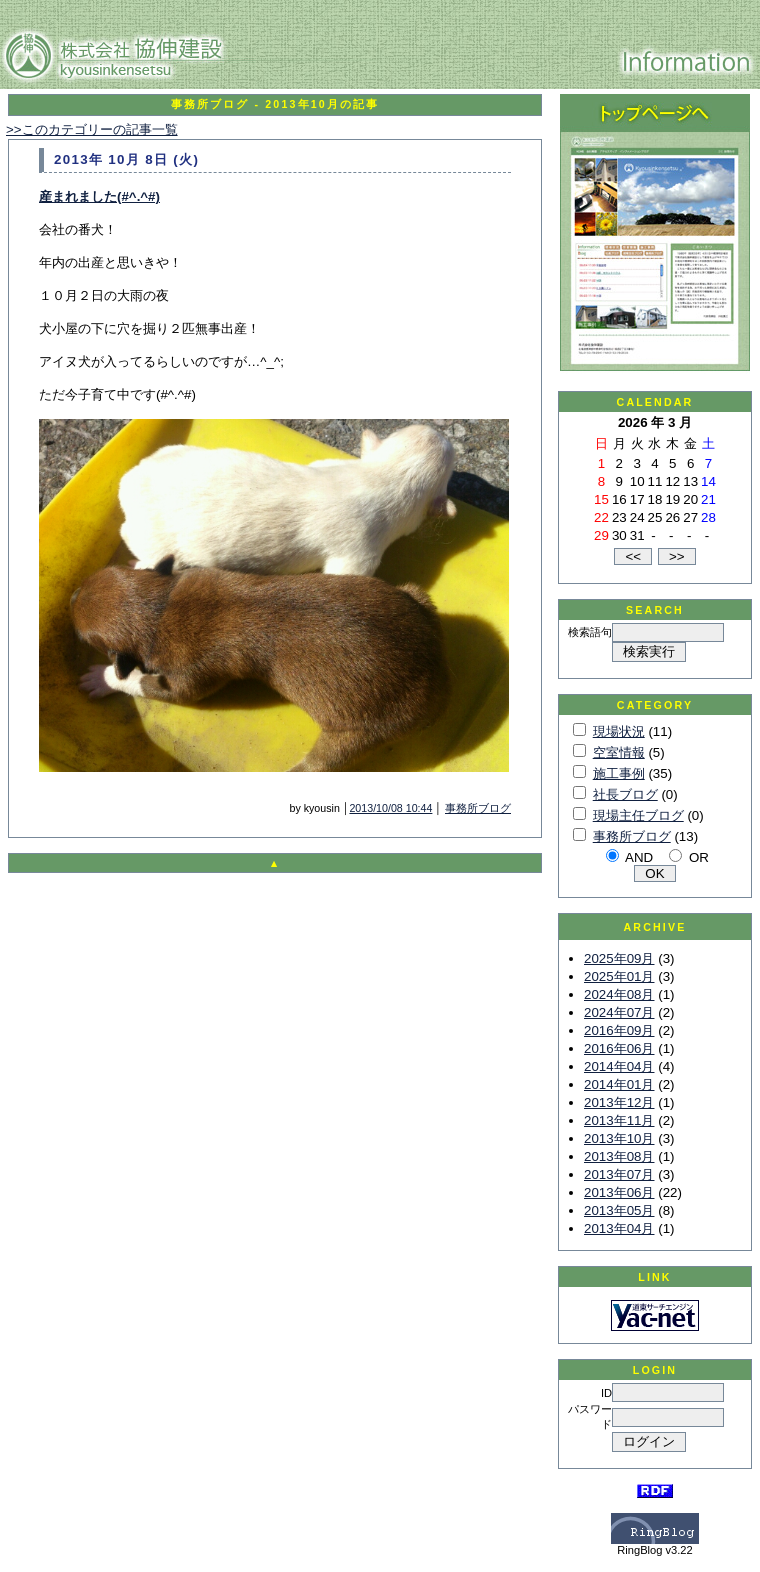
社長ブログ (625, 794)
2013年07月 (619, 1174)
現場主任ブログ (638, 815)
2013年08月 (619, 1156)
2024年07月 (619, 1012)
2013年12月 (619, 1102)
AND (639, 857)
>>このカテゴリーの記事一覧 (92, 129)
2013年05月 (619, 1210)
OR (699, 857)
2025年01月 (619, 976)
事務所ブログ (478, 808)
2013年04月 (619, 1228)
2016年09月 (619, 1030)
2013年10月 (619, 1138)
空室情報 (619, 752)
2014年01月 (619, 1084)
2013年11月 (619, 1120)
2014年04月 (619, 1066)
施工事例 (619, 773)
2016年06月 (619, 1048)
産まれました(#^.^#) (99, 196)
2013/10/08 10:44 (390, 808)
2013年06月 (619, 1192)
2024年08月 (619, 994)
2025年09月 (619, 958)
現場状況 (619, 731)
